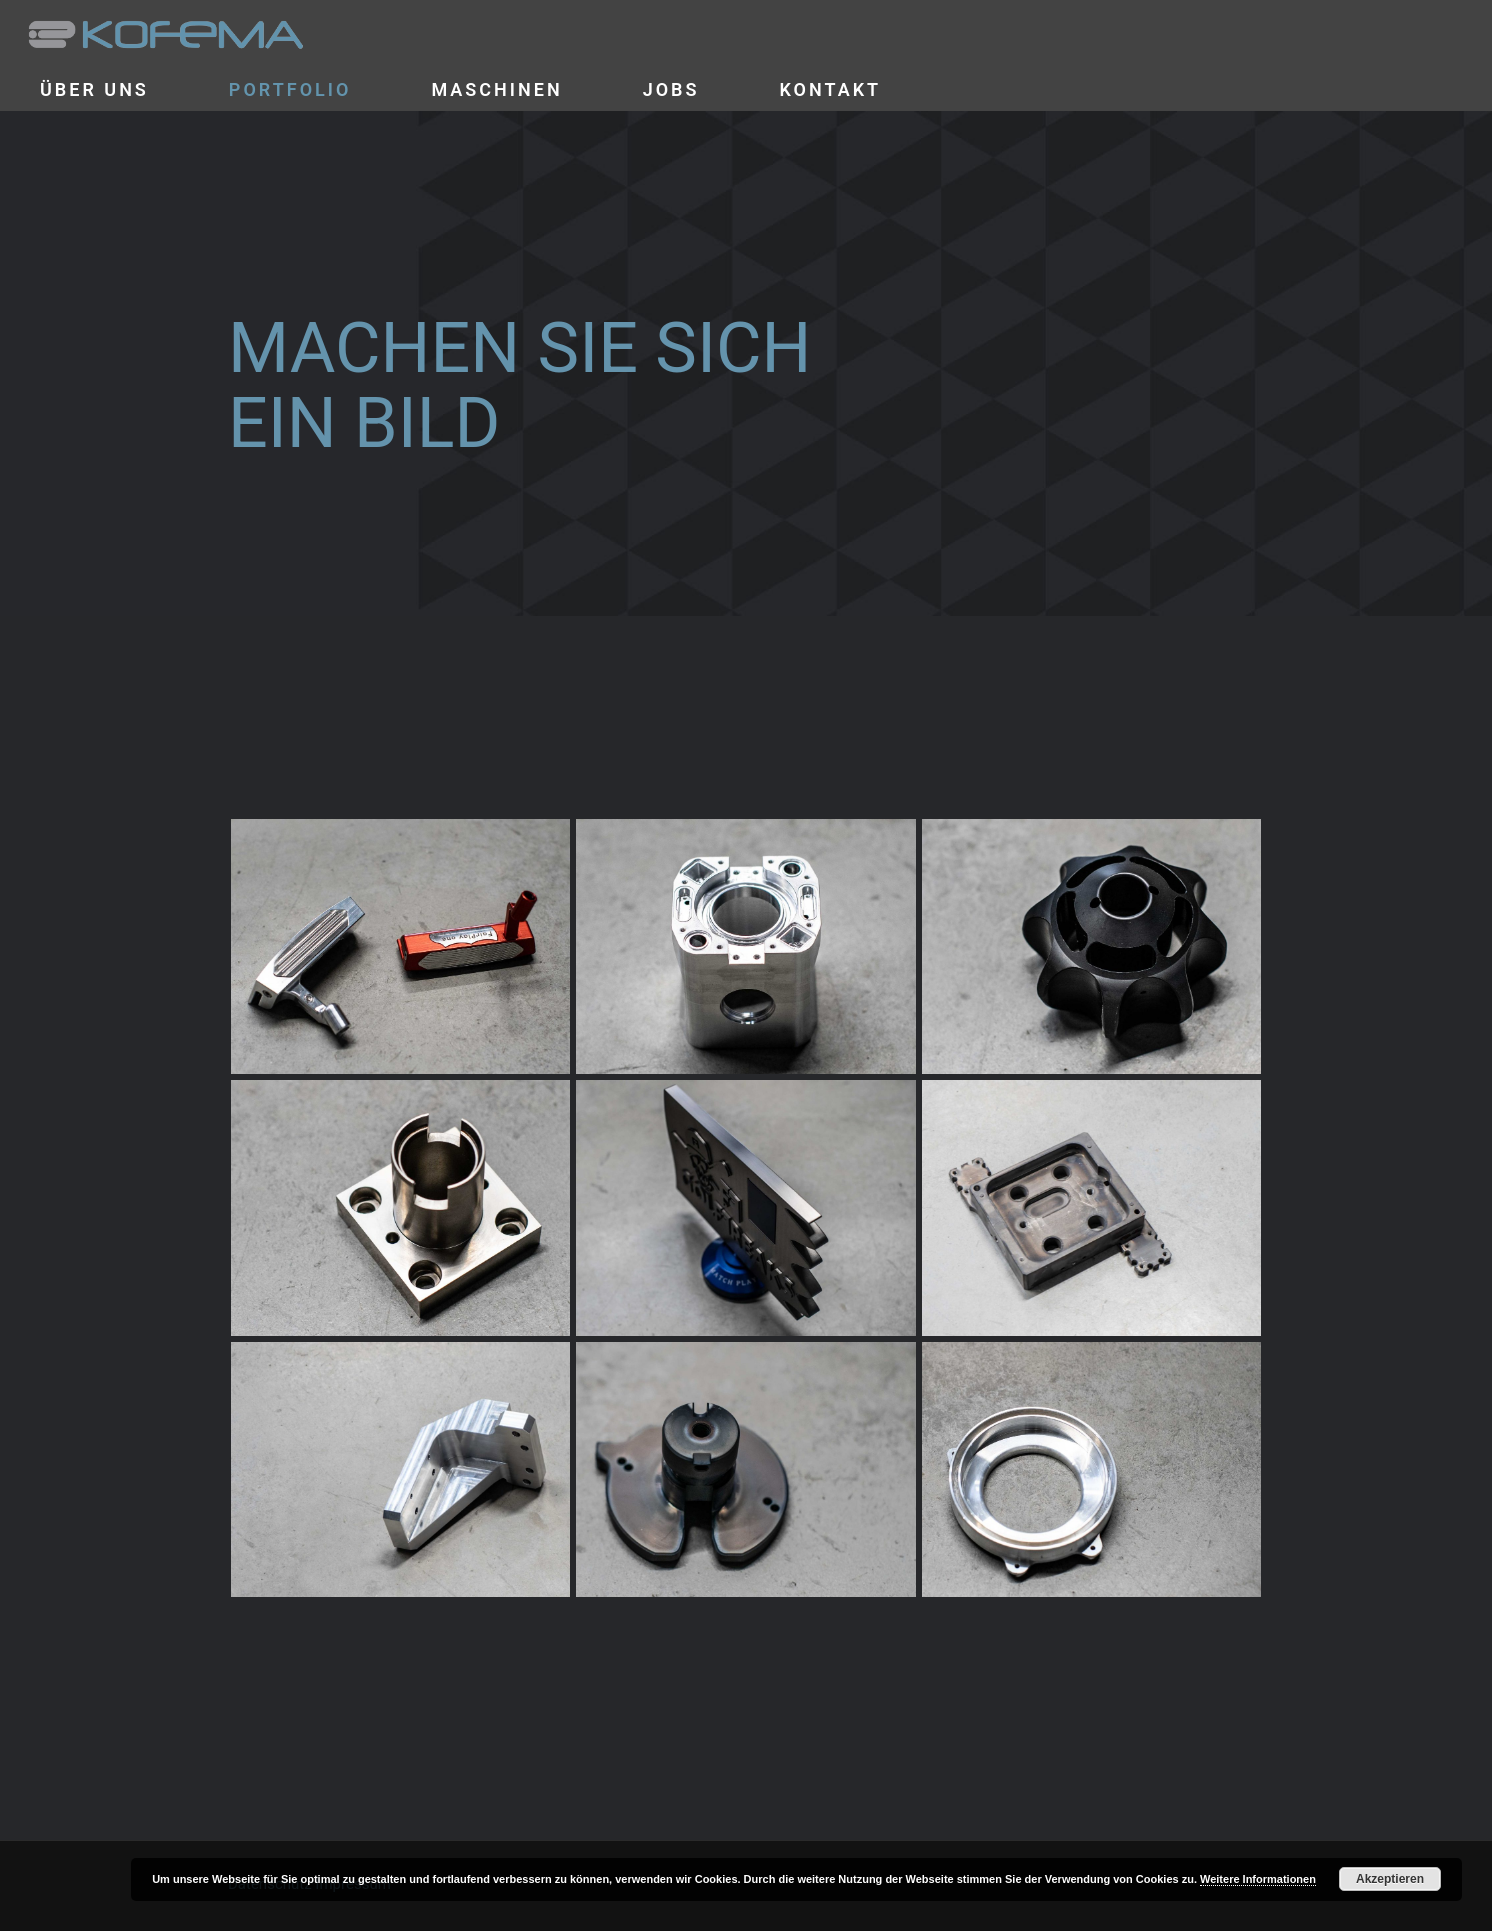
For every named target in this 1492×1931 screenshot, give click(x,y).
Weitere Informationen (1258, 1879)
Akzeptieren (1390, 1879)
